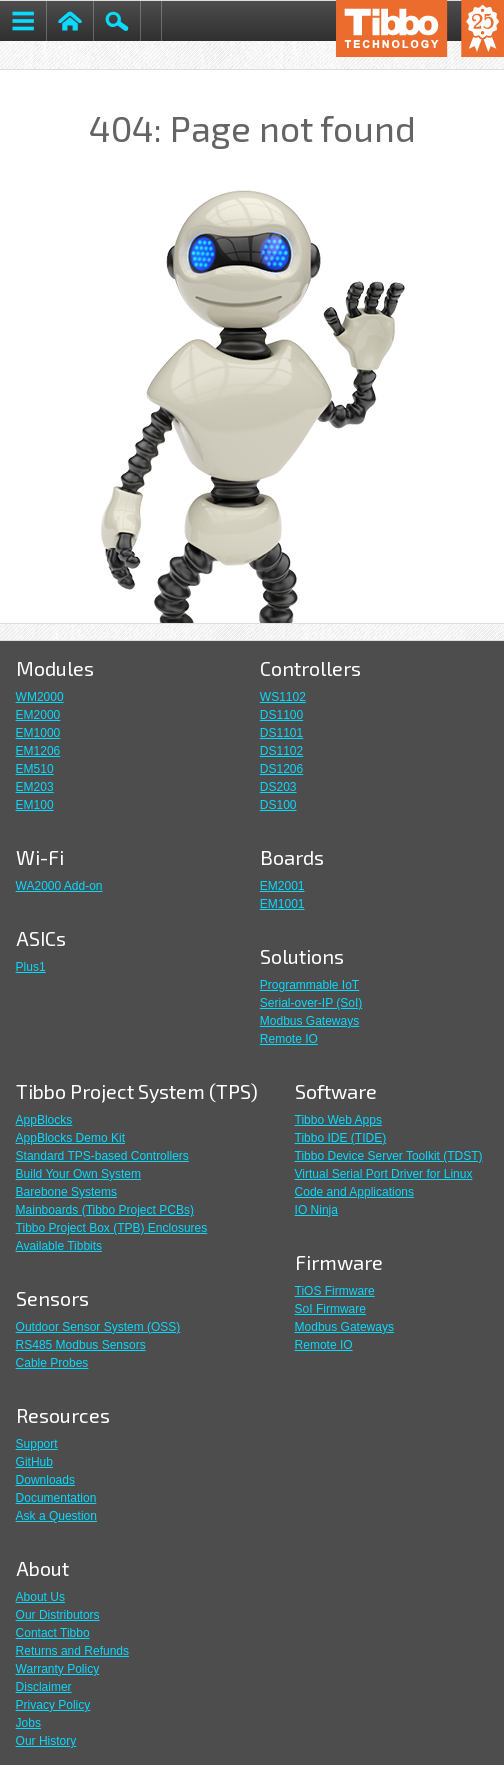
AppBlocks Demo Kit (70, 1138)
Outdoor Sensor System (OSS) (98, 1327)
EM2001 (282, 886)
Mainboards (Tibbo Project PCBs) (105, 1210)
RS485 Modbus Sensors (81, 1345)
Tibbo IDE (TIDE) (341, 1138)
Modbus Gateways (309, 1021)
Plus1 (31, 967)
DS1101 (281, 733)
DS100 (278, 805)
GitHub (34, 1462)
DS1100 (281, 715)
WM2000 (40, 697)
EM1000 (38, 733)
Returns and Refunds (72, 1651)
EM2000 (38, 715)
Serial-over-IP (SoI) (311, 1003)
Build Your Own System (78, 1174)
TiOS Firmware (335, 1291)
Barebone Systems (66, 1192)
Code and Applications (354, 1192)
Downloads (45, 1480)
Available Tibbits (59, 1246)
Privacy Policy (53, 1705)
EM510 (35, 769)
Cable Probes (52, 1363)
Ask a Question (56, 1516)
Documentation (56, 1498)
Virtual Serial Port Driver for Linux (384, 1174)
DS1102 (281, 751)
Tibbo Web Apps (338, 1120)
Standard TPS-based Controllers (102, 1156)
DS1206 (281, 769)
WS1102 (283, 697)
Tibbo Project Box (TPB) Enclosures (112, 1228)
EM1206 (38, 751)
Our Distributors (58, 1615)
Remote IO (289, 1039)
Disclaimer (44, 1687)
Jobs (28, 1723)
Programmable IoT (309, 985)
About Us (40, 1597)
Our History (46, 1741)
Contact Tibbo (53, 1633)
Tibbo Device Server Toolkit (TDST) (389, 1156)
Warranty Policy (58, 1669)
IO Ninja (316, 1210)
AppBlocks (44, 1120)
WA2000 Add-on (59, 886)
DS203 (278, 787)
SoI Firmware (330, 1309)
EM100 (35, 805)
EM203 (35, 787)
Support (37, 1444)
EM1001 (282, 904)
